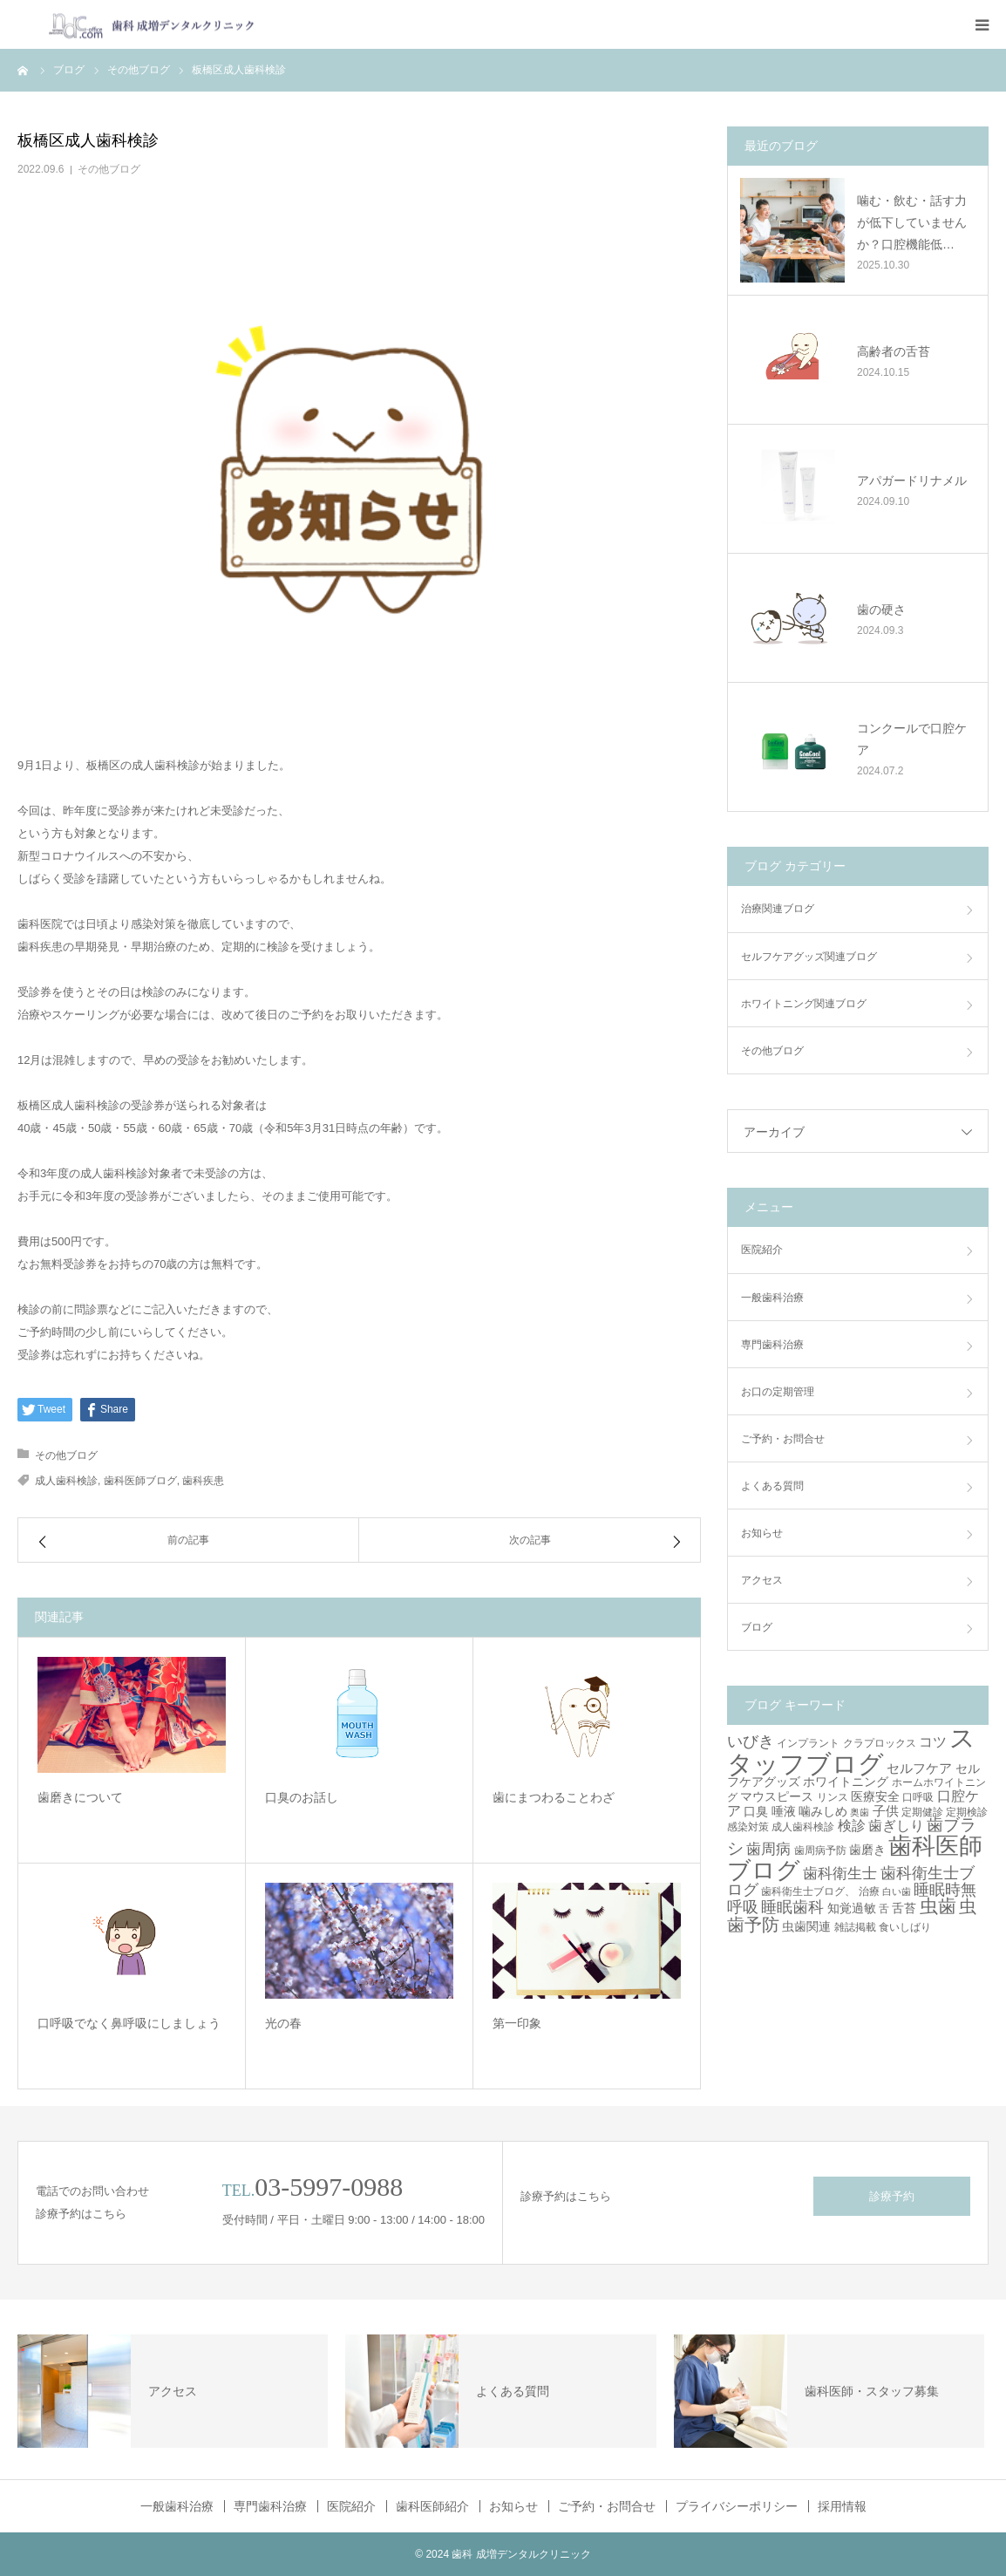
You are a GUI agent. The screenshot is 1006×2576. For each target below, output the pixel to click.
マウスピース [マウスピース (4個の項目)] (776, 1796)
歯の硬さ (881, 610)
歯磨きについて (80, 1797)
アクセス (762, 1580)
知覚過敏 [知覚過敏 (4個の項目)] (851, 1908)
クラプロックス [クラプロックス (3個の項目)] (879, 1743)
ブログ (756, 1627)
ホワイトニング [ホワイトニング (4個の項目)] (845, 1782)
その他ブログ (109, 169)
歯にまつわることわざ (554, 1797)
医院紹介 (762, 1250)
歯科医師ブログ (140, 1481)
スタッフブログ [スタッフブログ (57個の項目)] (851, 1750)
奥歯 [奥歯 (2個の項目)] (859, 1812)
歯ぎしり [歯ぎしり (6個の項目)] (896, 1825)
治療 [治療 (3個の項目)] (869, 1891)
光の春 (283, 2023)
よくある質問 (772, 1486)
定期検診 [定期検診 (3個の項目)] (967, 1812)
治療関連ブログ (777, 909)
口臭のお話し (301, 1797)
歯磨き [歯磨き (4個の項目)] (867, 1850)
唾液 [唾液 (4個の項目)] (783, 1811)
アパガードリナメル (912, 480)
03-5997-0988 (329, 2186)
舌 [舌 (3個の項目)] (884, 1909)
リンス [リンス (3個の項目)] (832, 1797)
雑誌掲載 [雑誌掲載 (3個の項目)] (855, 1927)
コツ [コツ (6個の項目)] (933, 1741)
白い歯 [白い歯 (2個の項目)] (896, 1891)
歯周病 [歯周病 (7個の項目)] (768, 1849)
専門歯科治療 (772, 1345)
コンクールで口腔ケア (912, 739)
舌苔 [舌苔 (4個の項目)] (904, 1908)
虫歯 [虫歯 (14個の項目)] (938, 1906)
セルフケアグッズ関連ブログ (809, 957)
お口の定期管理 (777, 1392)
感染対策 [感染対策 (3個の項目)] (748, 1827)
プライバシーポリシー (737, 2506)
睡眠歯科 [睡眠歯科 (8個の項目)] (792, 1907)
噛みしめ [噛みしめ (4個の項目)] (823, 1811)
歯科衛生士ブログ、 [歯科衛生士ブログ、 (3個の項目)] (808, 1891)
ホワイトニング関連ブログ (804, 1004)
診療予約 (891, 2196)
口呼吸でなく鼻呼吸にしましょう (129, 2023)
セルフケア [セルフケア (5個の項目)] (919, 1768)
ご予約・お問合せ (783, 1439)
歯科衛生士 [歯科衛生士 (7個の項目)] (840, 1873)
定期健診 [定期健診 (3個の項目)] (922, 1812)
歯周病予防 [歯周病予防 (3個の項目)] (820, 1850)
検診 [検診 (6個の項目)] (852, 1825)
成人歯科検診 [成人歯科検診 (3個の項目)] (802, 1827)
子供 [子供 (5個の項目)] (886, 1810)
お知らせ (762, 1533)
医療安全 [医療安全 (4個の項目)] (875, 1796)
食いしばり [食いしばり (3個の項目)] (905, 1927)
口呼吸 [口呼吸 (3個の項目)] (918, 1797)
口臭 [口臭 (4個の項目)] (756, 1811)
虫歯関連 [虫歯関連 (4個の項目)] (806, 1926)
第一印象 (517, 2023)
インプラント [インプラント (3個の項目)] (808, 1743)
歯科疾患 (203, 1481)
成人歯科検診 (66, 1481)
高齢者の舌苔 (893, 351)
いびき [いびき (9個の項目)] (750, 1741)
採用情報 (842, 2506)
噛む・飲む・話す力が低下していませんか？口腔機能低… (912, 222)
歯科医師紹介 (432, 2506)
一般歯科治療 (772, 1297)
